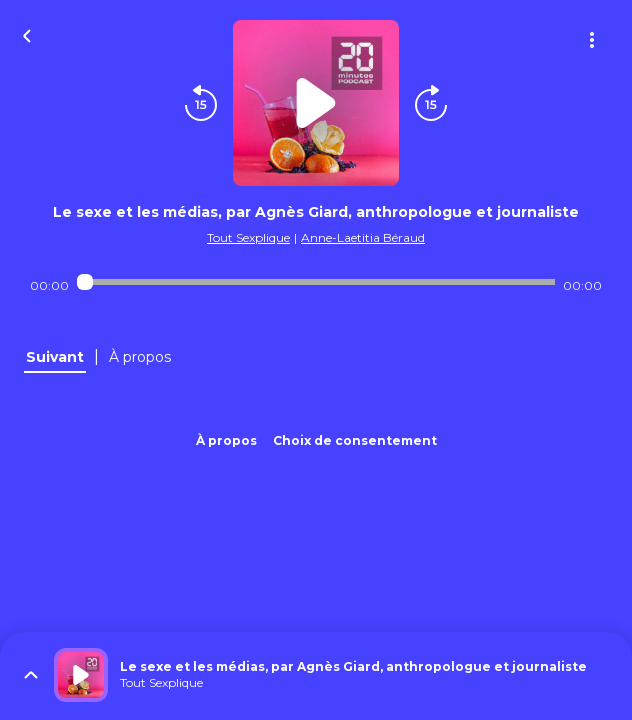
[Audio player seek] (316, 282)
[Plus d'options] (592, 40)
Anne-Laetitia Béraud (363, 237)
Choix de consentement (355, 440)
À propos (226, 440)
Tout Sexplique (248, 237)
